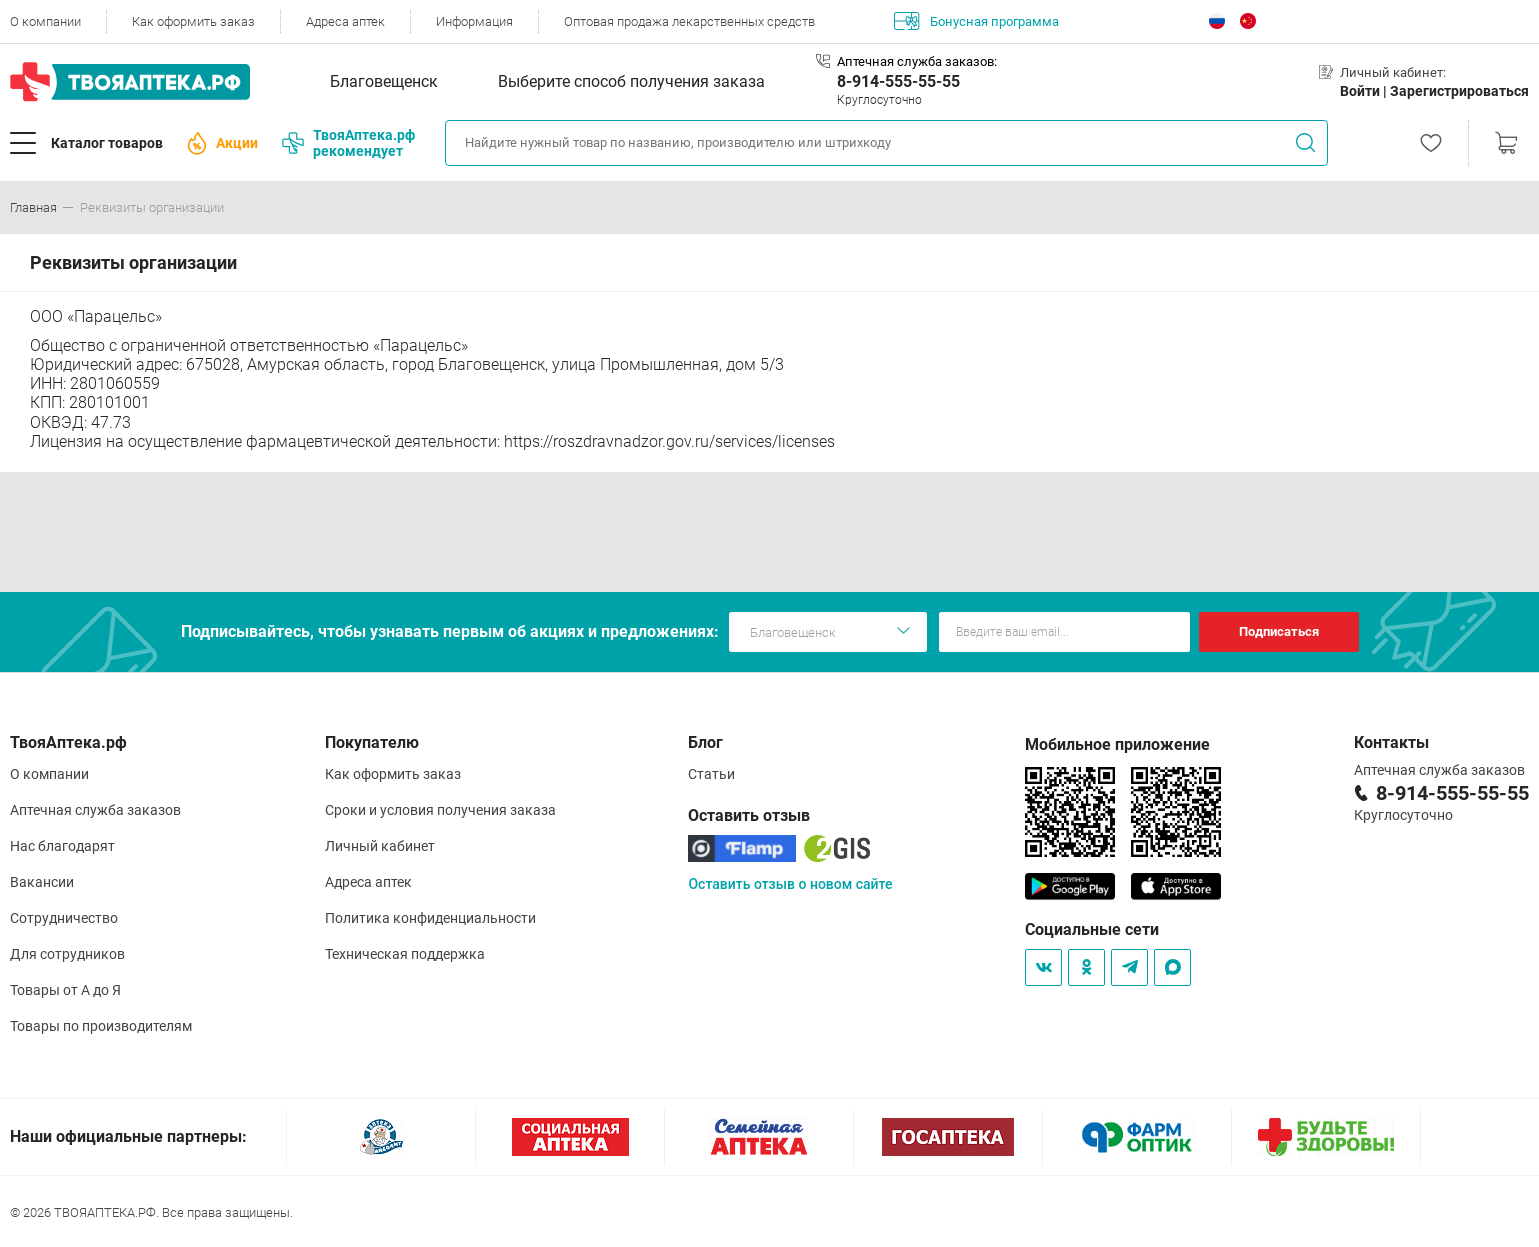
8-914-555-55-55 (898, 81)
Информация (474, 21)
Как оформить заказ (193, 21)
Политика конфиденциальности (430, 918)
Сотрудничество (64, 918)
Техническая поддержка (405, 954)
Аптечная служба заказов (95, 810)
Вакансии (42, 882)
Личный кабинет (380, 846)
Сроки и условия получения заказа (440, 810)
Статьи (711, 774)
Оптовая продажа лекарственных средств (689, 21)
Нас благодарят (62, 846)
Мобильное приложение (1117, 744)
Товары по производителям (101, 1026)
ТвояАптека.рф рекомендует (348, 143)
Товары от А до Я (65, 990)
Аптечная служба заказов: (917, 61)
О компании (45, 21)
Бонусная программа (976, 21)
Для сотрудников (67, 954)
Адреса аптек (345, 21)
